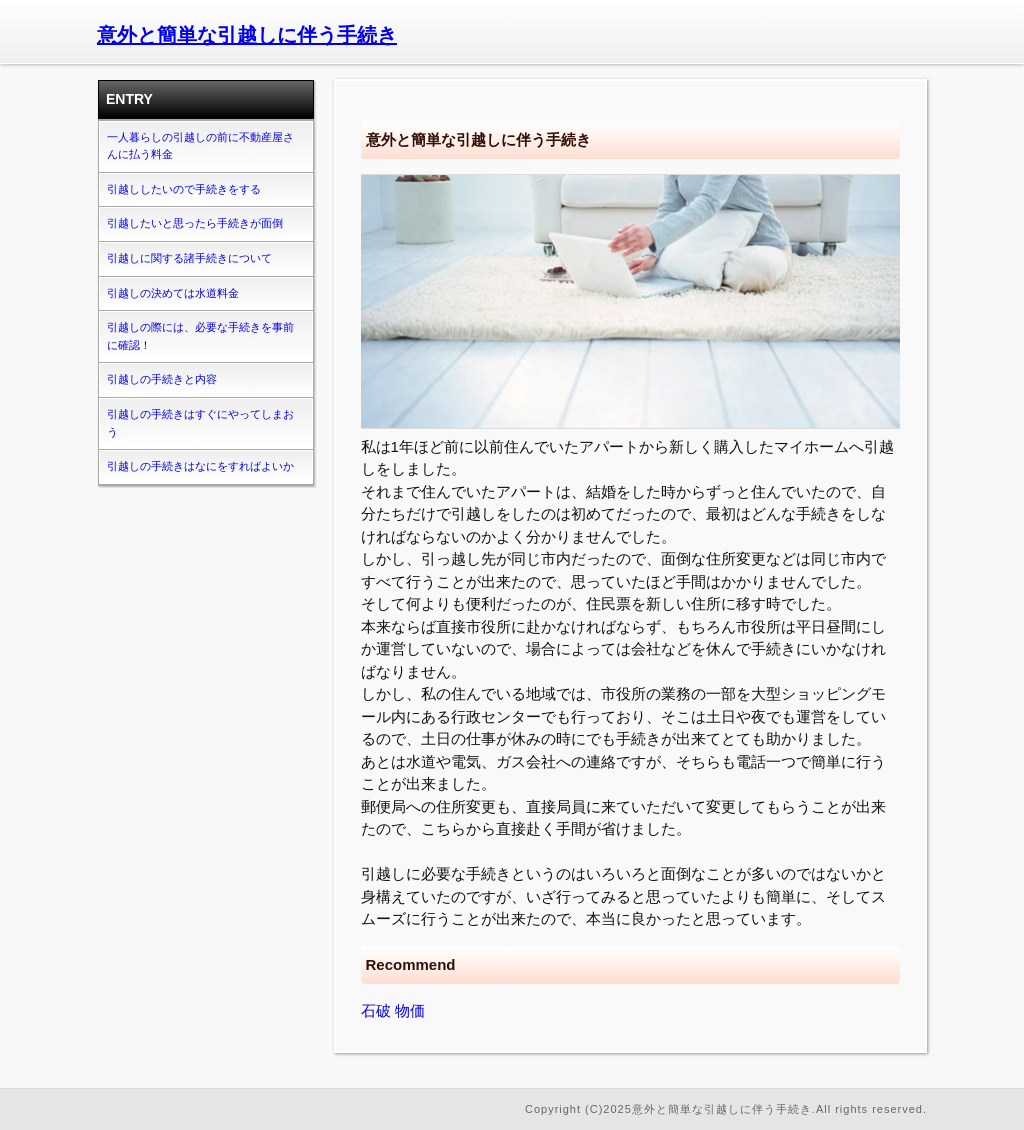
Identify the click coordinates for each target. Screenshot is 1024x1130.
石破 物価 (393, 1010)
